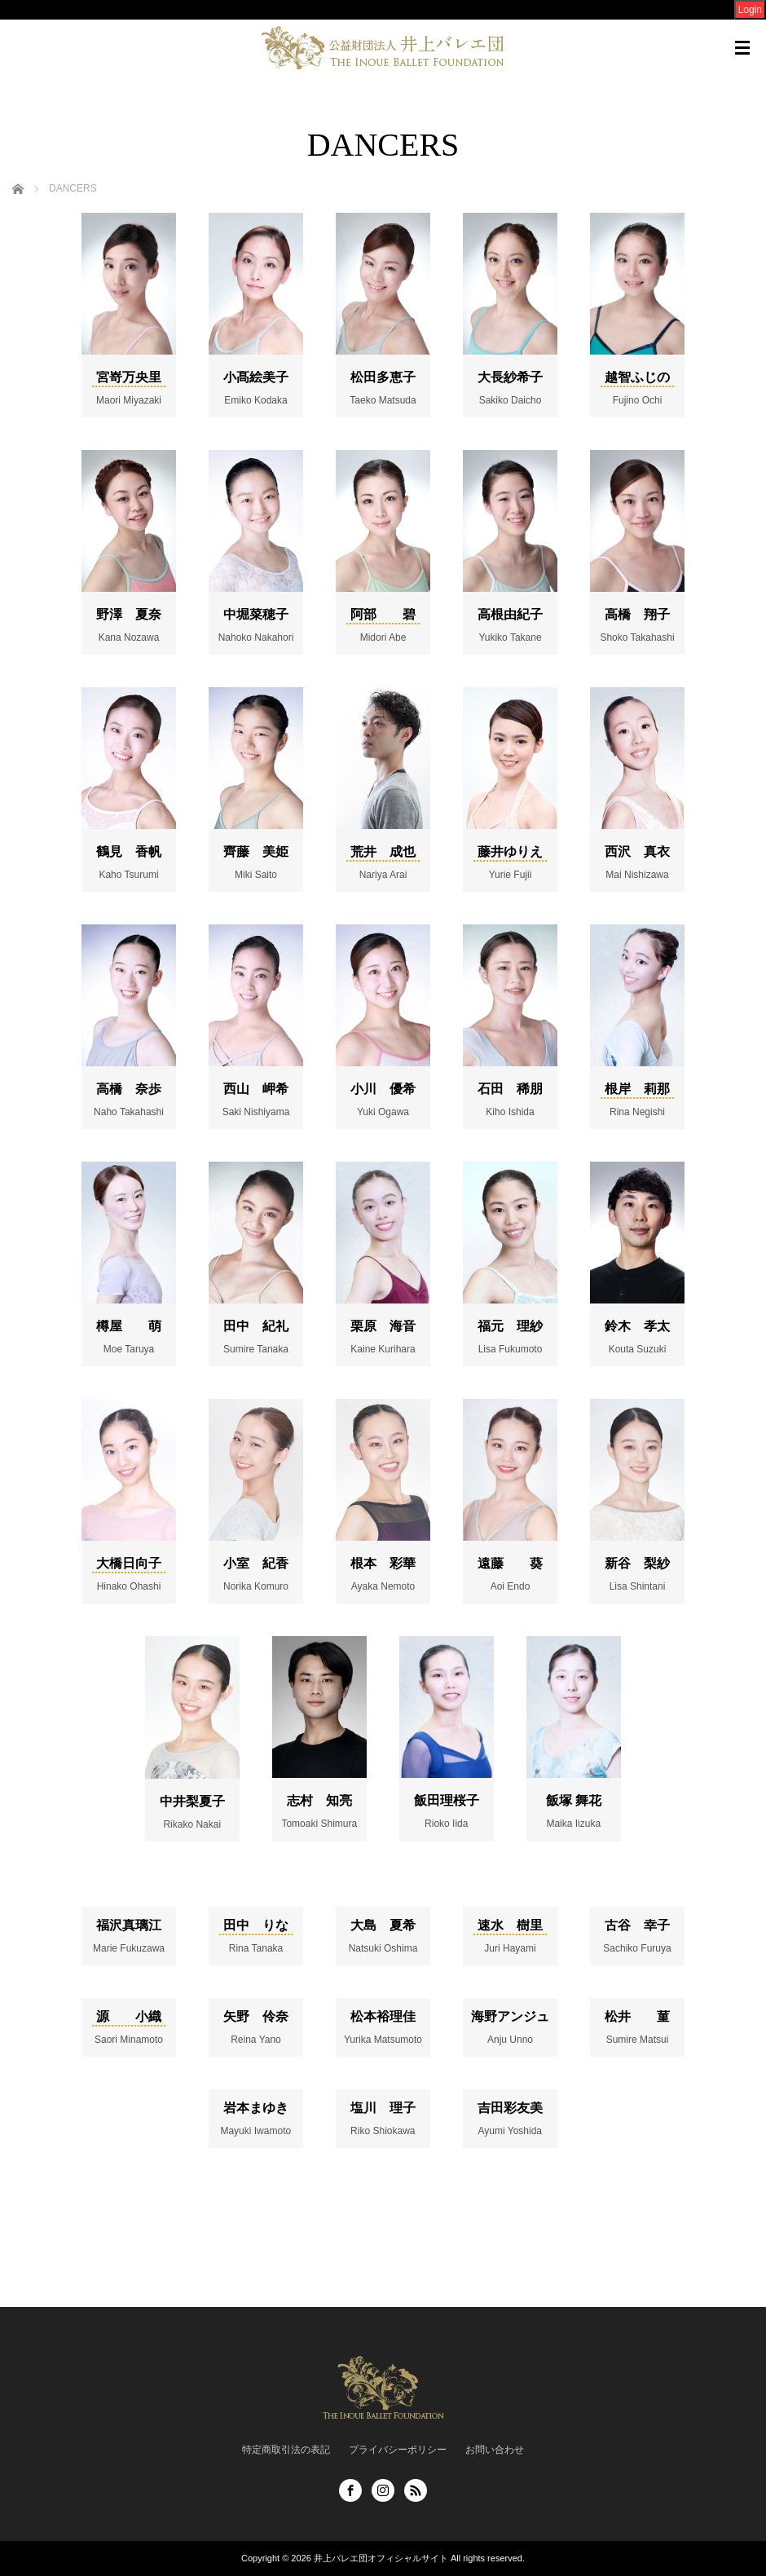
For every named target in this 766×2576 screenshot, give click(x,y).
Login (750, 9)
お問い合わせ (494, 2450)
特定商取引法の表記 (286, 2450)
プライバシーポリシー (398, 2450)
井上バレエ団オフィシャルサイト (381, 2558)
